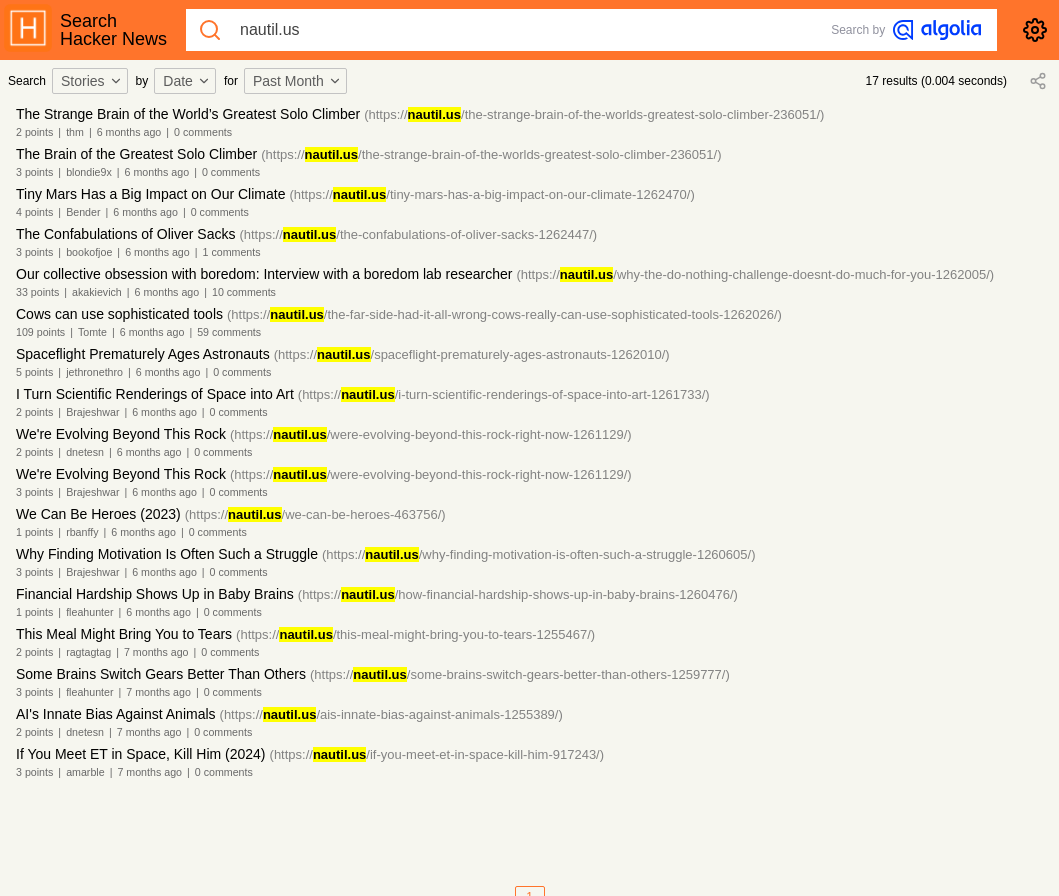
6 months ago (129, 132)
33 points (37, 292)
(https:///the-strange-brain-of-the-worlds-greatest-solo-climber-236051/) (594, 114)
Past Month (297, 81)
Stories (92, 81)
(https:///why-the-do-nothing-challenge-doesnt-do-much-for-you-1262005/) (755, 274)
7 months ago (156, 652)
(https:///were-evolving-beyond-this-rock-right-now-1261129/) (431, 434)
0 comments (203, 132)
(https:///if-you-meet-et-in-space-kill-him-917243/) (437, 754)
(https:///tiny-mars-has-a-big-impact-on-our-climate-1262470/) (491, 194)
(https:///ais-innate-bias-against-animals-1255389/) (391, 714)
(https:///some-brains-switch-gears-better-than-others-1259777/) (520, 674)
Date (187, 81)
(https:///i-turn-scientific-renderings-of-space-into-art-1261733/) (504, 394)
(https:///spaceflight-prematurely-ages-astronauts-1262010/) (472, 354)
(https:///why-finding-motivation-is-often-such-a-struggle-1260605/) (539, 554)
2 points (34, 132)
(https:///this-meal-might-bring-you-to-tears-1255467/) (415, 634)
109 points (40, 332)
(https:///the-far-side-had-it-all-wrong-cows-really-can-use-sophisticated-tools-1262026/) (504, 314)
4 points (34, 212)
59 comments (229, 332)
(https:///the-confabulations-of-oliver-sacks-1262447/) (418, 234)
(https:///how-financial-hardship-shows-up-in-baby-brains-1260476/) (518, 594)
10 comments (244, 292)
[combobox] (93, 81)
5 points (34, 372)
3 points (34, 172)
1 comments (232, 252)
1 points (34, 532)
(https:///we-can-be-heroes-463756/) (315, 514)
